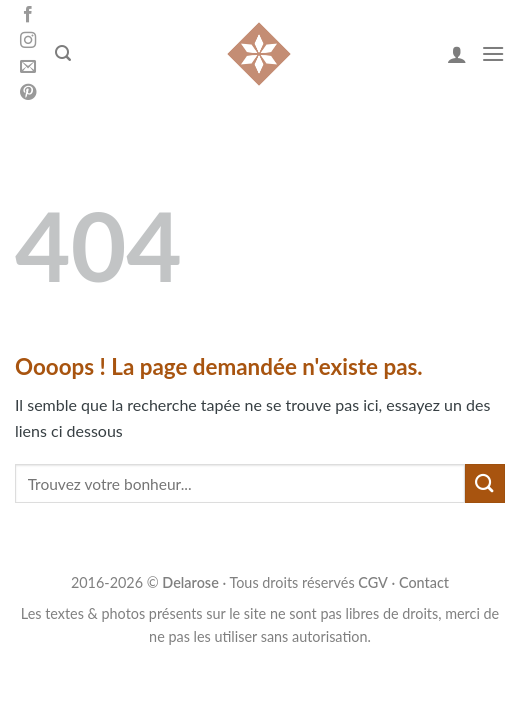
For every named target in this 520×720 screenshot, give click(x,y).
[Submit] (485, 483)
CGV (373, 582)
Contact (424, 582)
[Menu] (493, 53)
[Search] (63, 53)
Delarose (190, 582)
